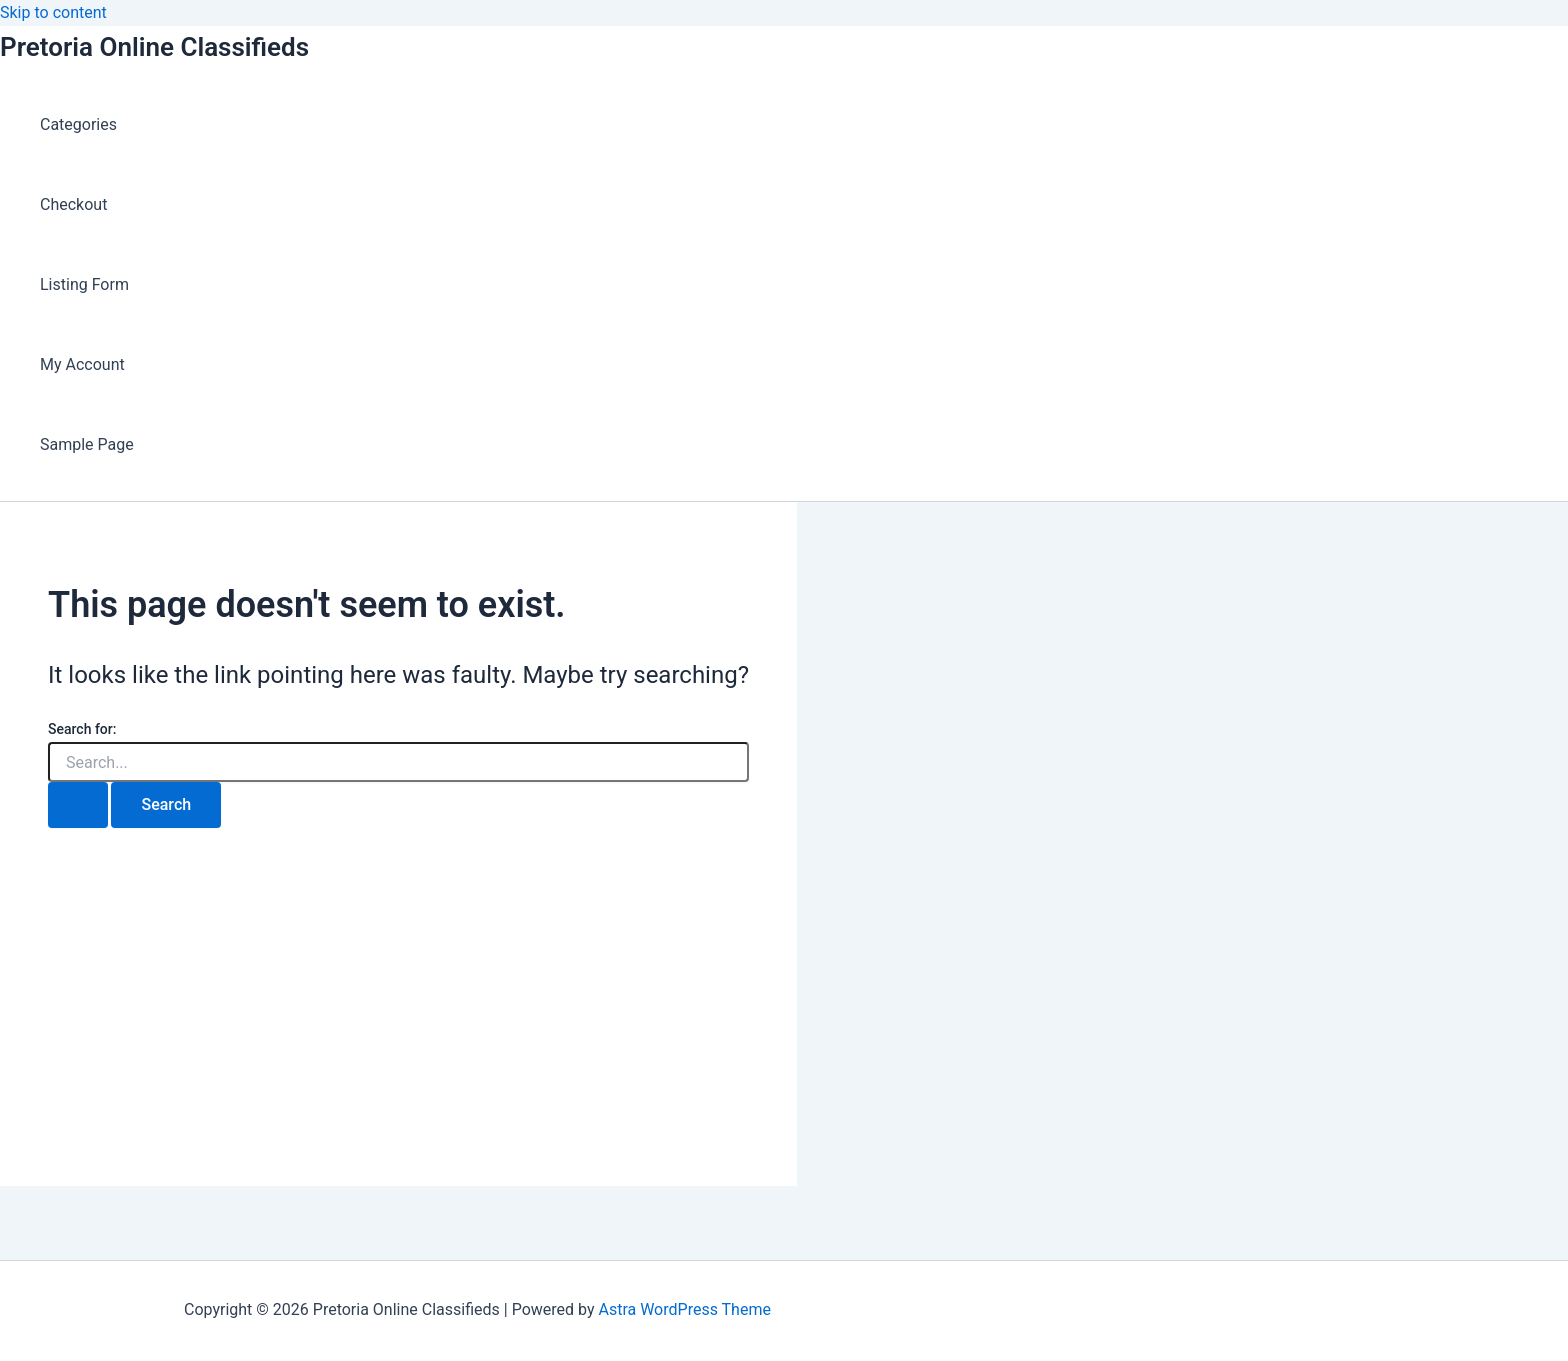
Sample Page (87, 444)
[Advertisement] (398, 1046)
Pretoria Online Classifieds (154, 47)
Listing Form (84, 284)
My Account (82, 364)
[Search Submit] (78, 805)
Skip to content (53, 12)
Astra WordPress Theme (684, 1309)
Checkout (73, 204)
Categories (78, 124)
